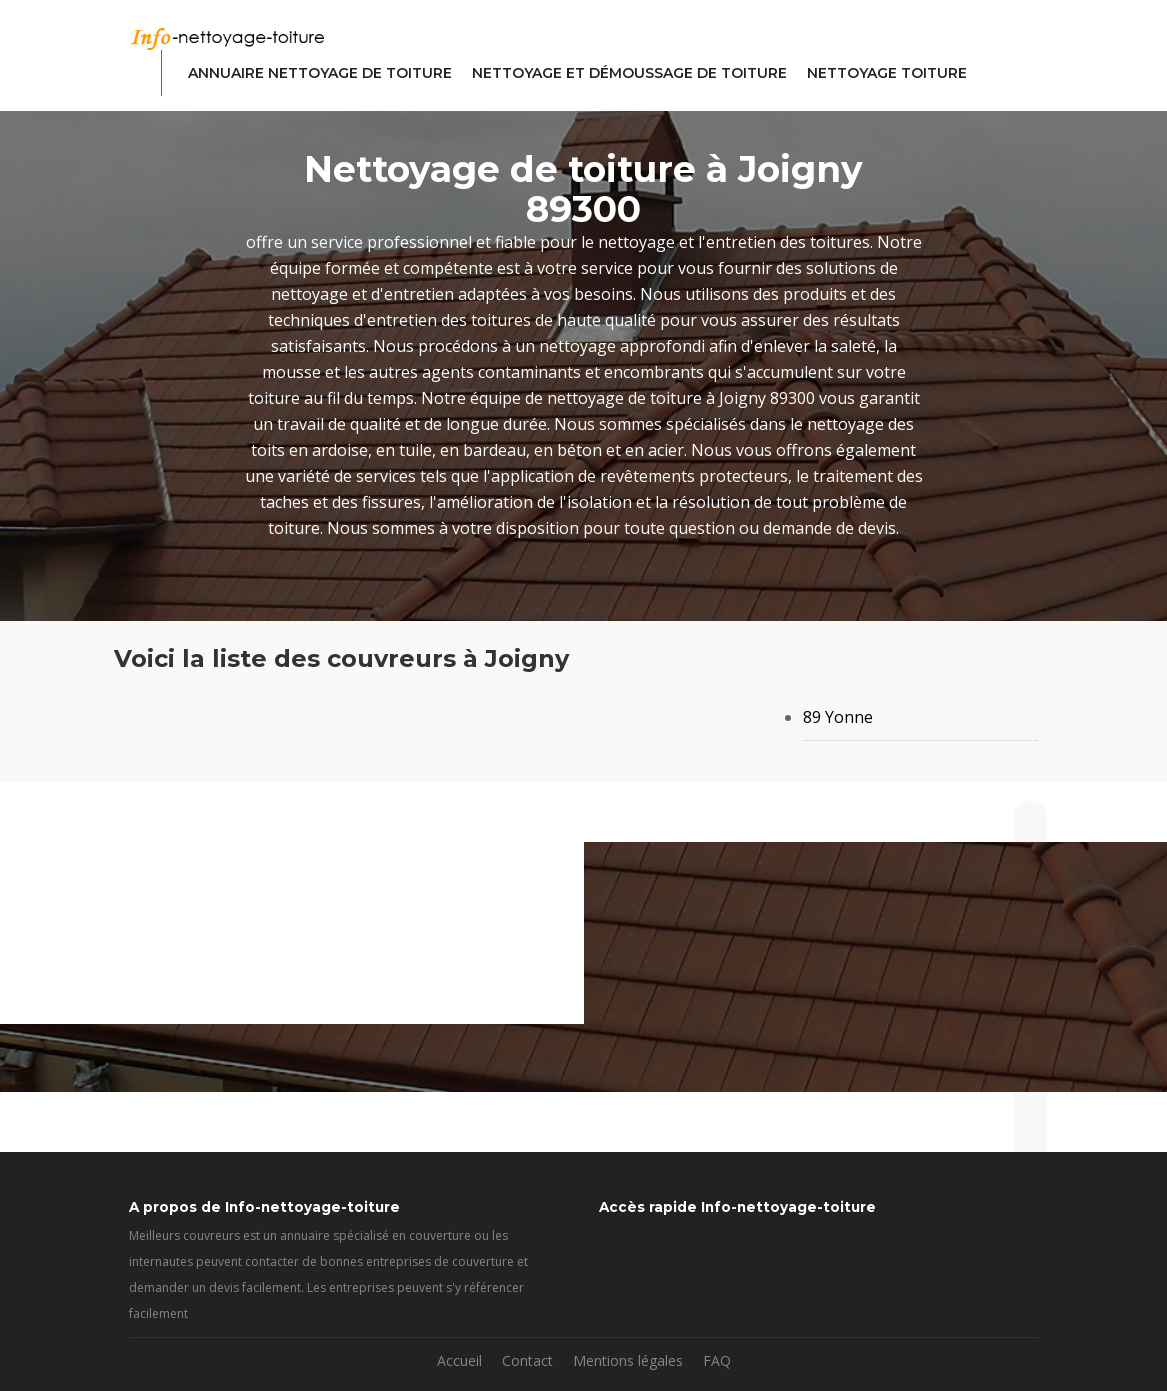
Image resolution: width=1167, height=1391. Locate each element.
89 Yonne (838, 717)
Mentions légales (628, 1360)
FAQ (717, 1360)
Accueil (459, 1360)
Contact (527, 1360)
